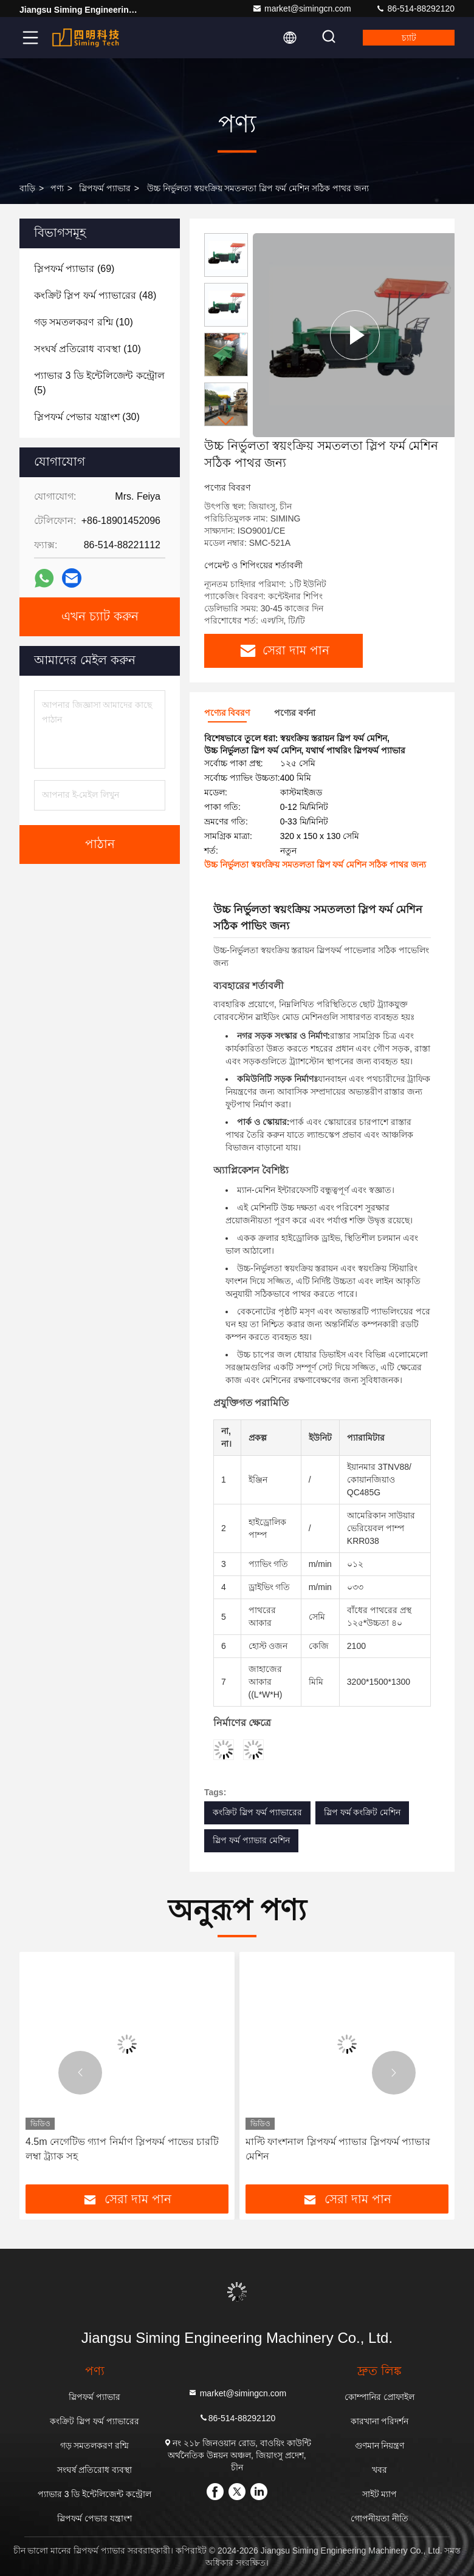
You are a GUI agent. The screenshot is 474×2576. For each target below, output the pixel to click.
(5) (99, 382)
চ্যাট (409, 37)
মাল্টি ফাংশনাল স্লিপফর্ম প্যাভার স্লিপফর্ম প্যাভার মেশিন (338, 2148)
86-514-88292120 (415, 8)
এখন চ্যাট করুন (100, 617)
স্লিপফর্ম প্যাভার (105, 188)
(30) (87, 417)
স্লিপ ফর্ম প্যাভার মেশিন (251, 1840)
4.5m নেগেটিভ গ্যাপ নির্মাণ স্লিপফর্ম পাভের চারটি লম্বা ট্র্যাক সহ (122, 2148)
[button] (226, 421)
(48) (95, 295)
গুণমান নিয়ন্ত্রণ (380, 2445)
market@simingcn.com (301, 8)
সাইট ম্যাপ (379, 2494)
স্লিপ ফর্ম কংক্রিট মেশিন (362, 1812)
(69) (74, 268)
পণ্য (57, 188)
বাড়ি (27, 188)
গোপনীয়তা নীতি (379, 2518)
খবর (379, 2470)
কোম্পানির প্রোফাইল (379, 2397)
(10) (83, 322)
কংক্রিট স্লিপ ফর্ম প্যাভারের (257, 1812)
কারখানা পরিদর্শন (380, 2421)
